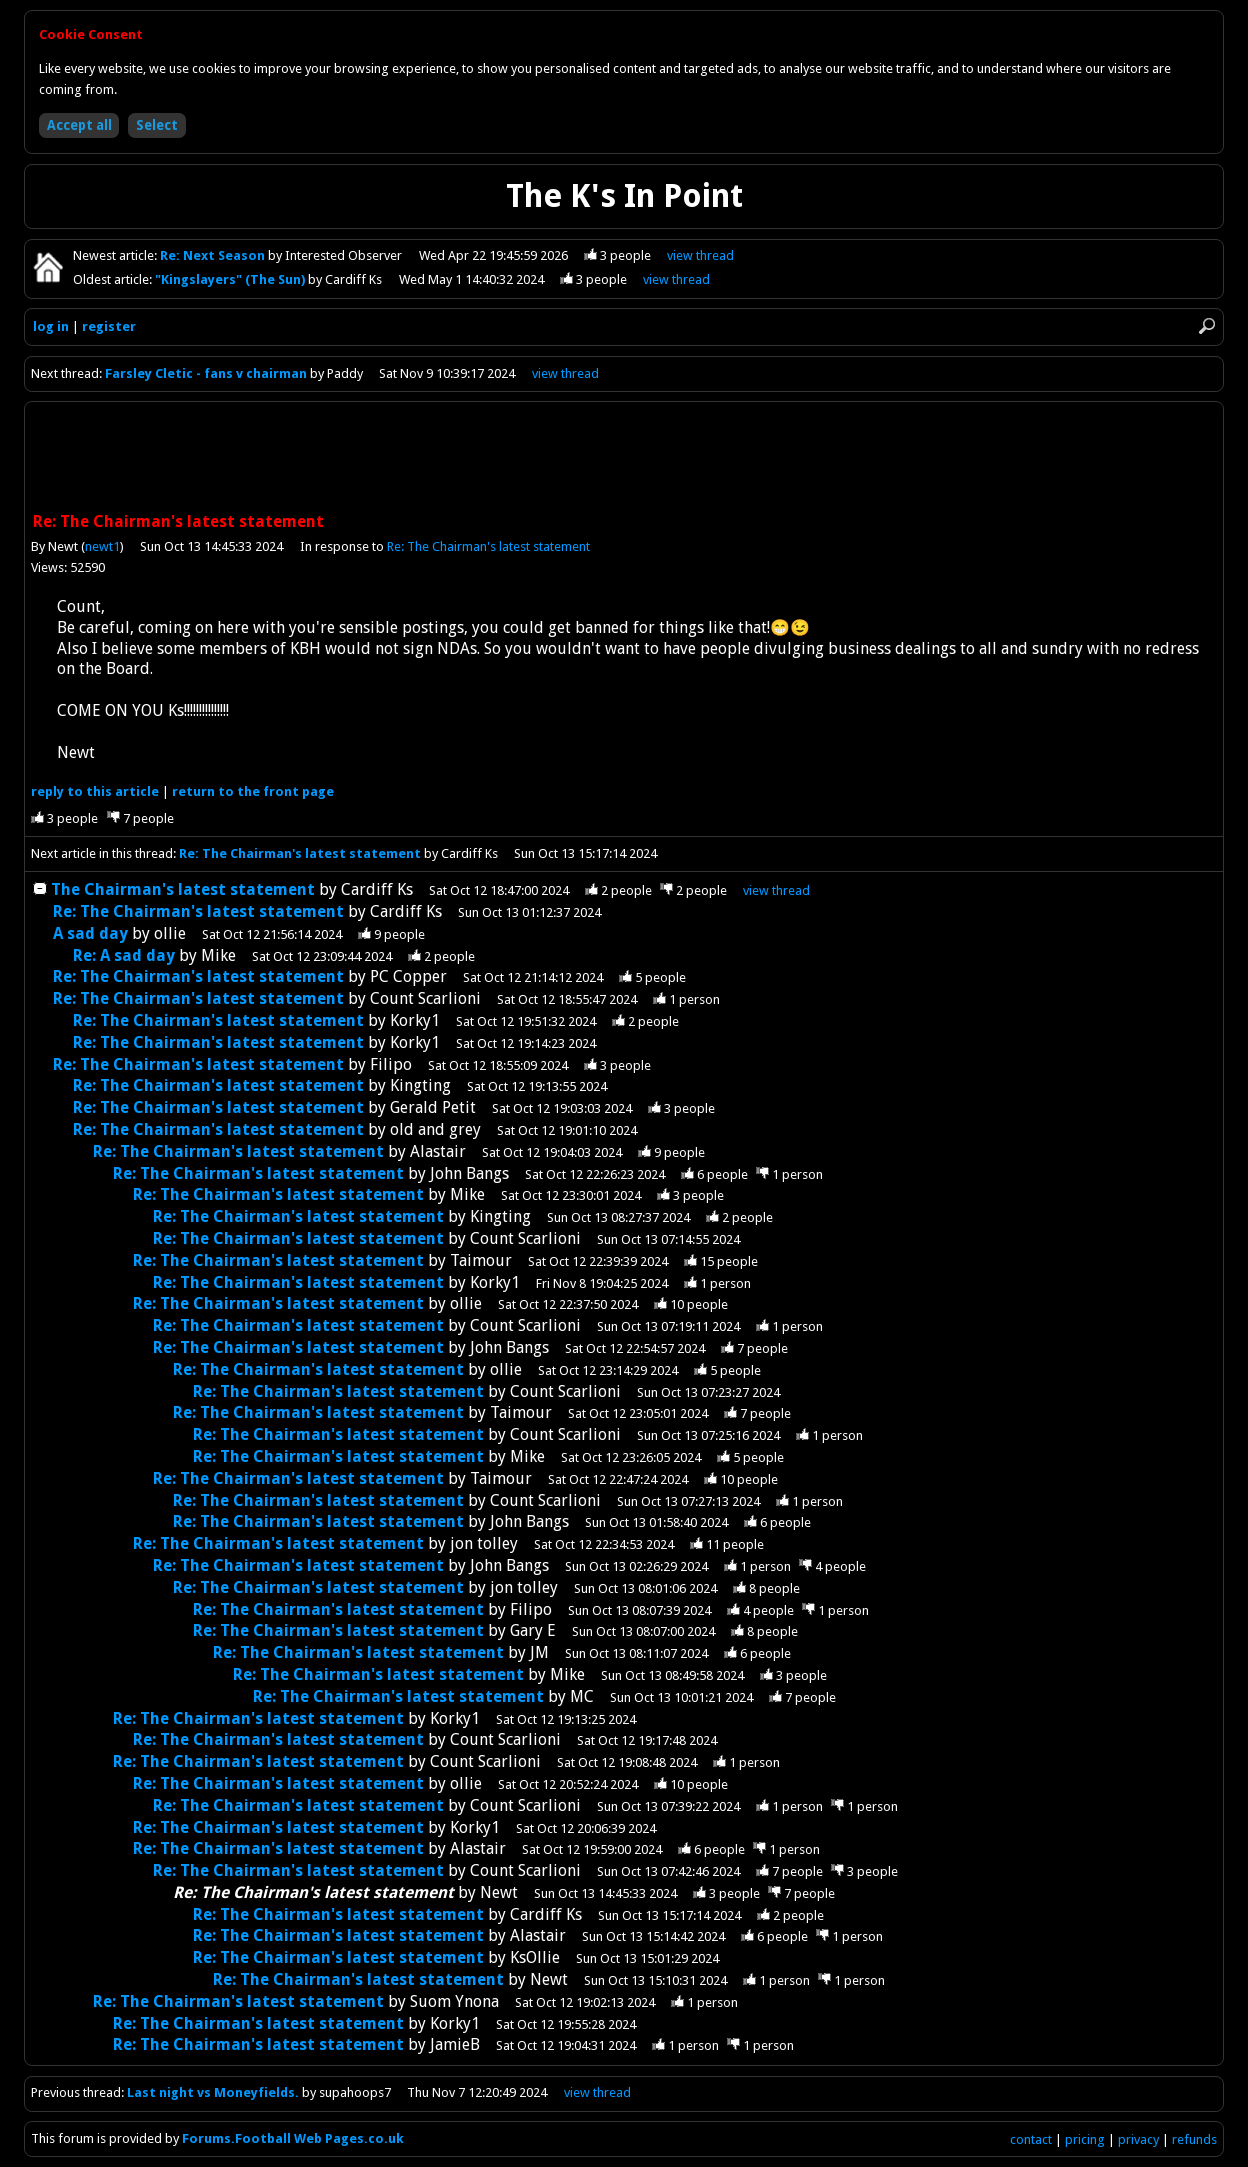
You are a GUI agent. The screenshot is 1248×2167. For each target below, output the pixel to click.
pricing (1085, 2139)
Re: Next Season (214, 255)
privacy (1138, 2139)
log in (51, 326)
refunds (1194, 2139)
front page (253, 791)
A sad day (90, 933)
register (109, 326)
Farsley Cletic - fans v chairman (206, 373)
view (700, 255)
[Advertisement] (624, 459)
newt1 (102, 546)
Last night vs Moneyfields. (213, 2092)
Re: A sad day (124, 955)
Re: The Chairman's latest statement (488, 546)
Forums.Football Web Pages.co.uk (293, 2138)
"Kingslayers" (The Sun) (231, 279)
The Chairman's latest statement (183, 889)
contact (1031, 2139)
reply (95, 791)
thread (776, 890)
